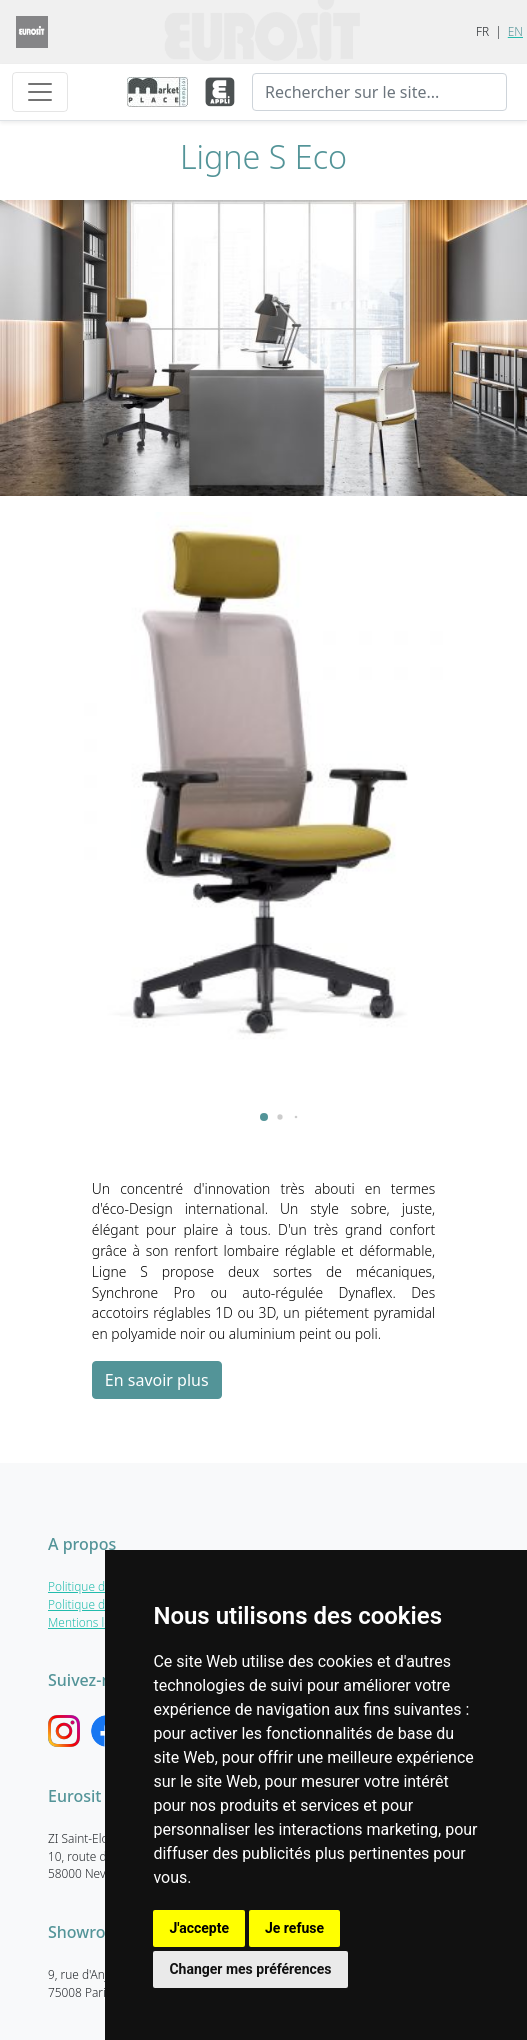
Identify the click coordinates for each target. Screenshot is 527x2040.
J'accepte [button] (199, 1928)
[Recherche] (379, 92)
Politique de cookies (101, 1604)
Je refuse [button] (294, 1928)
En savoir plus (157, 1380)
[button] (264, 1117)
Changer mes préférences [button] (250, 1969)
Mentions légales (93, 1622)
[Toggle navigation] (40, 92)
